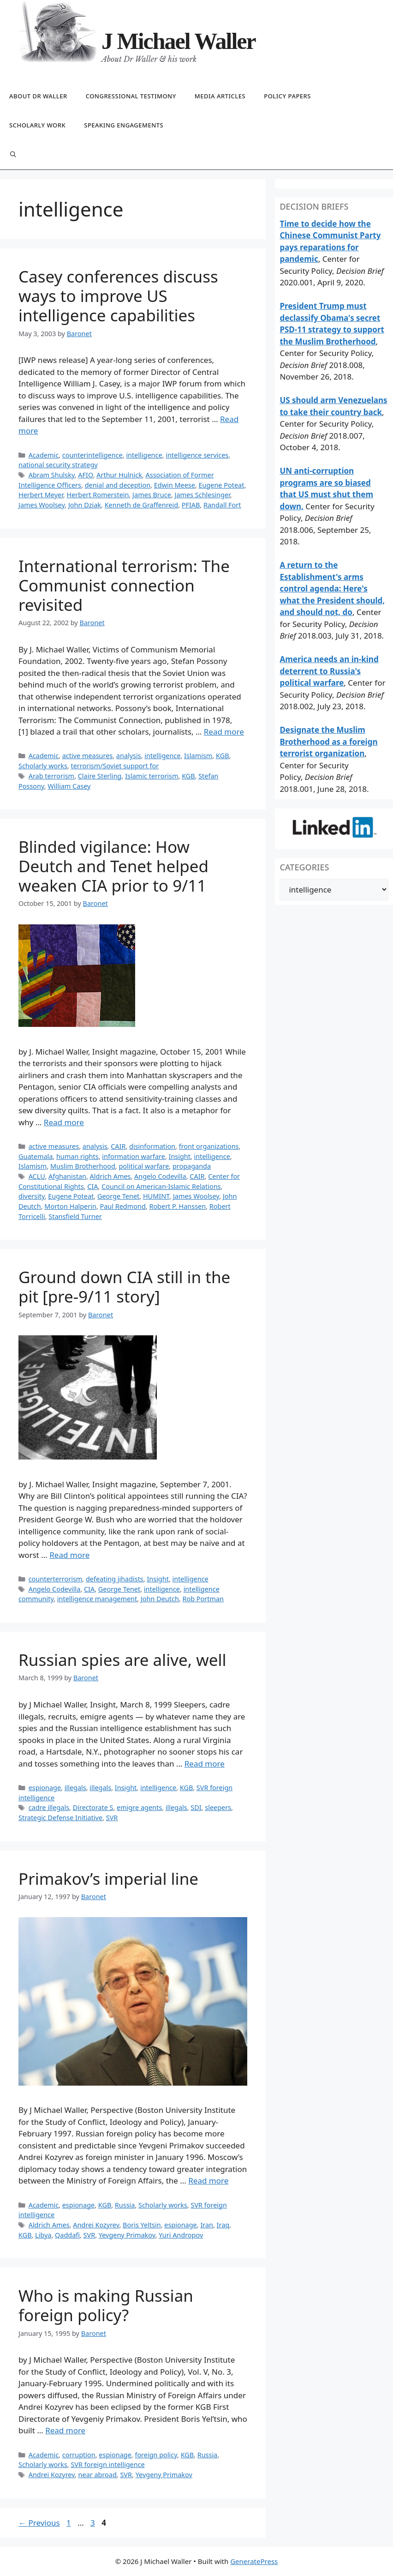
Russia (125, 2205)
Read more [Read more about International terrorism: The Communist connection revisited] (224, 731)
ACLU (37, 1176)
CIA (92, 1186)
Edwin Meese (174, 485)
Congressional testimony (131, 96)
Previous (39, 2522)
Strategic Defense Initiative (60, 1817)
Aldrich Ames (110, 1176)
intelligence (144, 455)
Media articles (220, 96)
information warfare (133, 1156)
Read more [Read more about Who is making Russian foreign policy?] (65, 2430)
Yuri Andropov (181, 2235)
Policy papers (287, 96)
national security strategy (58, 464)
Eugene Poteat (221, 485)
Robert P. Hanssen (177, 1206)
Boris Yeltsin (142, 2224)
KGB (222, 755)
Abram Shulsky (52, 475)
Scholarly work (37, 125)
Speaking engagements (123, 125)
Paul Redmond (123, 1206)
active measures (87, 755)
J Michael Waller (178, 41)
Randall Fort (222, 505)
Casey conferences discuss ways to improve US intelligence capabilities (118, 295)
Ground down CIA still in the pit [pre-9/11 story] (124, 1286)
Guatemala (35, 1156)
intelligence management (97, 1598)
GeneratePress (254, 2561)
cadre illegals (49, 1807)
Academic (44, 455)
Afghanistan (67, 1176)
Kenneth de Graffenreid (141, 505)
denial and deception (117, 485)
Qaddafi (67, 2235)
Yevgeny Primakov (127, 2235)
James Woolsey (41, 505)
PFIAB (191, 505)
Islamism (198, 755)
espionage (45, 1787)
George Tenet (118, 1196)
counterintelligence (92, 455)
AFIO (85, 475)
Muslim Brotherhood (82, 1166)
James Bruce (151, 494)
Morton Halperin (70, 1206)
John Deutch (160, 1598)
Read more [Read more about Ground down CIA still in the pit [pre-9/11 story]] (69, 1555)
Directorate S (93, 1807)
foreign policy (156, 2454)
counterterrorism (56, 1579)
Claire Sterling (100, 776)
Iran (206, 2224)
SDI (196, 1807)
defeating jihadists (114, 1579)
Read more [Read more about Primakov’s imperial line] (208, 2180)
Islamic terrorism (151, 776)
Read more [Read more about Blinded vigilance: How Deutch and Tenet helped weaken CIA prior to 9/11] (64, 1122)
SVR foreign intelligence (107, 2464)
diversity (31, 1196)
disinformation (152, 1146)
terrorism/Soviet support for (115, 765)
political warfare (144, 1166)
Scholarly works (42, 765)
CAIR (118, 1146)
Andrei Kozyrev (96, 2224)
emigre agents (139, 1807)
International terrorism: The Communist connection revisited (124, 585)
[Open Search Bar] (13, 154)
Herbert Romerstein (97, 494)
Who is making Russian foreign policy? (105, 2305)
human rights (77, 1156)
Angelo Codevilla (160, 1176)
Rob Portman (203, 1598)
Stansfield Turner (75, 1216)
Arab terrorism (51, 776)
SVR (112, 1817)
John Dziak (84, 505)
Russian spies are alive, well (122, 1660)
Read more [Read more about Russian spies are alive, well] (205, 1763)
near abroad (97, 2474)
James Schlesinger (202, 494)
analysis (128, 755)
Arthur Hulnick (119, 475)
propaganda (192, 1166)
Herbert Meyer (40, 494)
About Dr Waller (38, 96)
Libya (43, 2235)
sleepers (218, 1807)
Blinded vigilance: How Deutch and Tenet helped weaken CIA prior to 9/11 (113, 866)
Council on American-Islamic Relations (160, 1186)
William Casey (69, 786)
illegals (75, 1787)
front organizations (209, 1146)
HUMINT (156, 1196)
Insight (180, 1156)
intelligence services (197, 455)
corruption (78, 2454)
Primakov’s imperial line (108, 1878)
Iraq (223, 2224)
